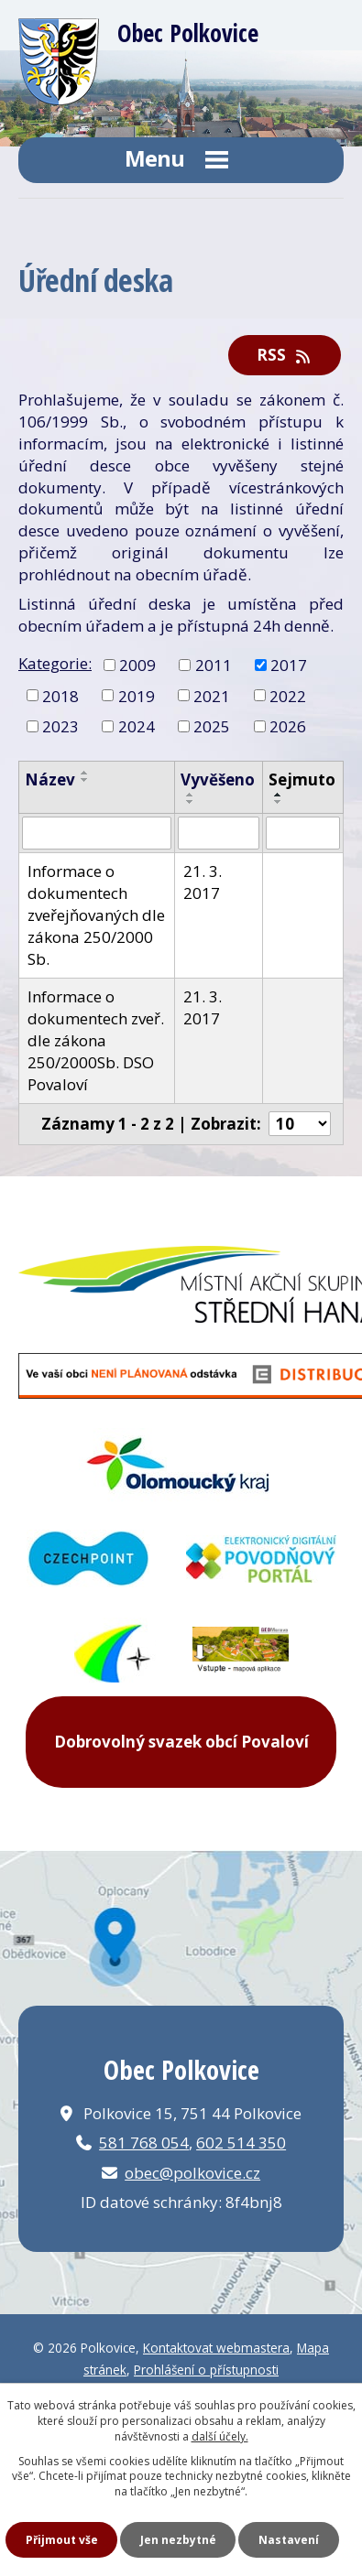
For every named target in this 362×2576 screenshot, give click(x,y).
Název (50, 779)
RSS (285, 354)
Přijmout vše (62, 2540)
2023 (60, 726)
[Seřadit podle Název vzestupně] (85, 772)
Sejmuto (302, 779)
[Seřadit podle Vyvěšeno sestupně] (191, 802)
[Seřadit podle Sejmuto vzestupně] (279, 794)
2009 (137, 664)
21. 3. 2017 (202, 882)
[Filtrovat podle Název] (96, 833)
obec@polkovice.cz (192, 2172)
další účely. (220, 2436)
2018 (60, 695)
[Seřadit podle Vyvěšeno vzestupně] (191, 794)
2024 (136, 726)
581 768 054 (144, 2142)
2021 (211, 695)
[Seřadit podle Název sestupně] (85, 780)
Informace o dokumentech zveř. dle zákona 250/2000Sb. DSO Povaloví (95, 1040)
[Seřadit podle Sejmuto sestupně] (279, 802)
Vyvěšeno (218, 779)
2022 (287, 695)
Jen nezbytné (178, 2540)
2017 (288, 664)
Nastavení (288, 2540)
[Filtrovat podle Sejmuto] (303, 833)
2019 (136, 695)
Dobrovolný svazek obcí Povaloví (181, 1741)
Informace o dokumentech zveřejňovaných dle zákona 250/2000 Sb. (96, 914)
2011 (213, 664)
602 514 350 (241, 2142)
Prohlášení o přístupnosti (206, 2369)
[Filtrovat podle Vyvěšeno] (218, 833)
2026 (287, 726)
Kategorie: (55, 663)
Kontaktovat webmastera (216, 2347)
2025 (211, 726)
